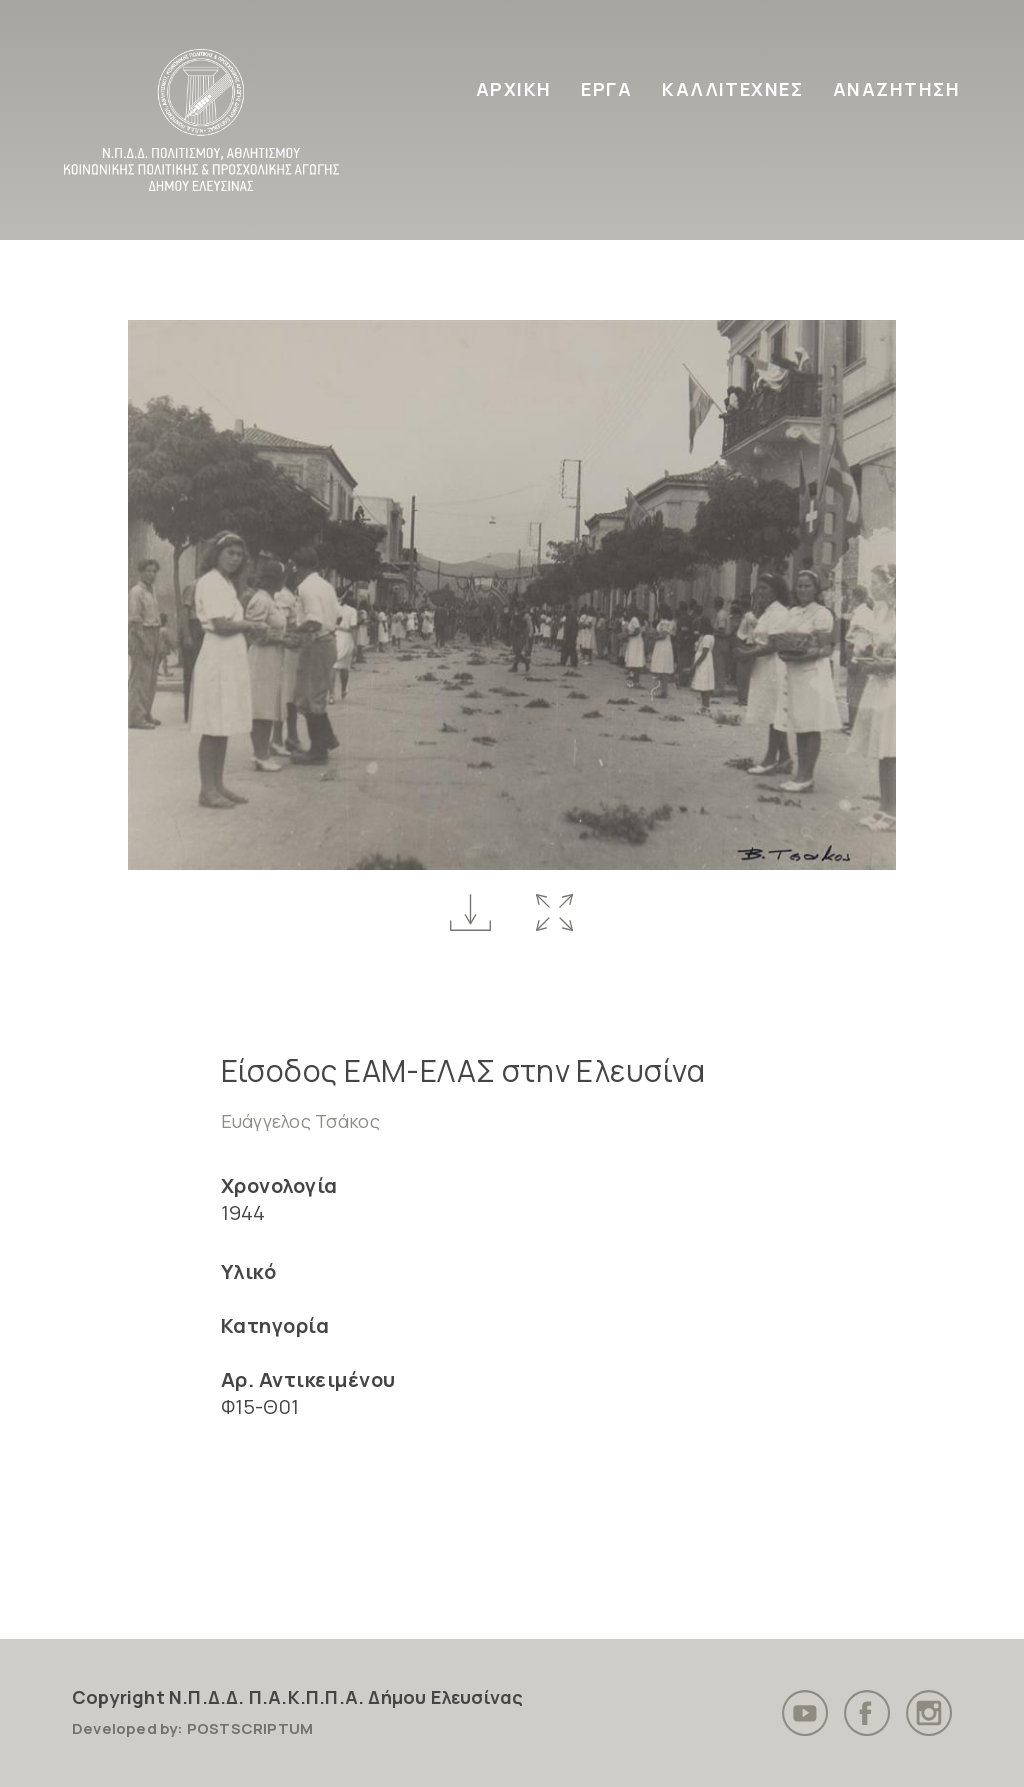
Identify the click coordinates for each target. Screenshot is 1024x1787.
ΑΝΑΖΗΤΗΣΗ (896, 89)
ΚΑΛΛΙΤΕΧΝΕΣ (732, 89)
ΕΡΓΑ (606, 89)
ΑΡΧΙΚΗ (514, 89)
